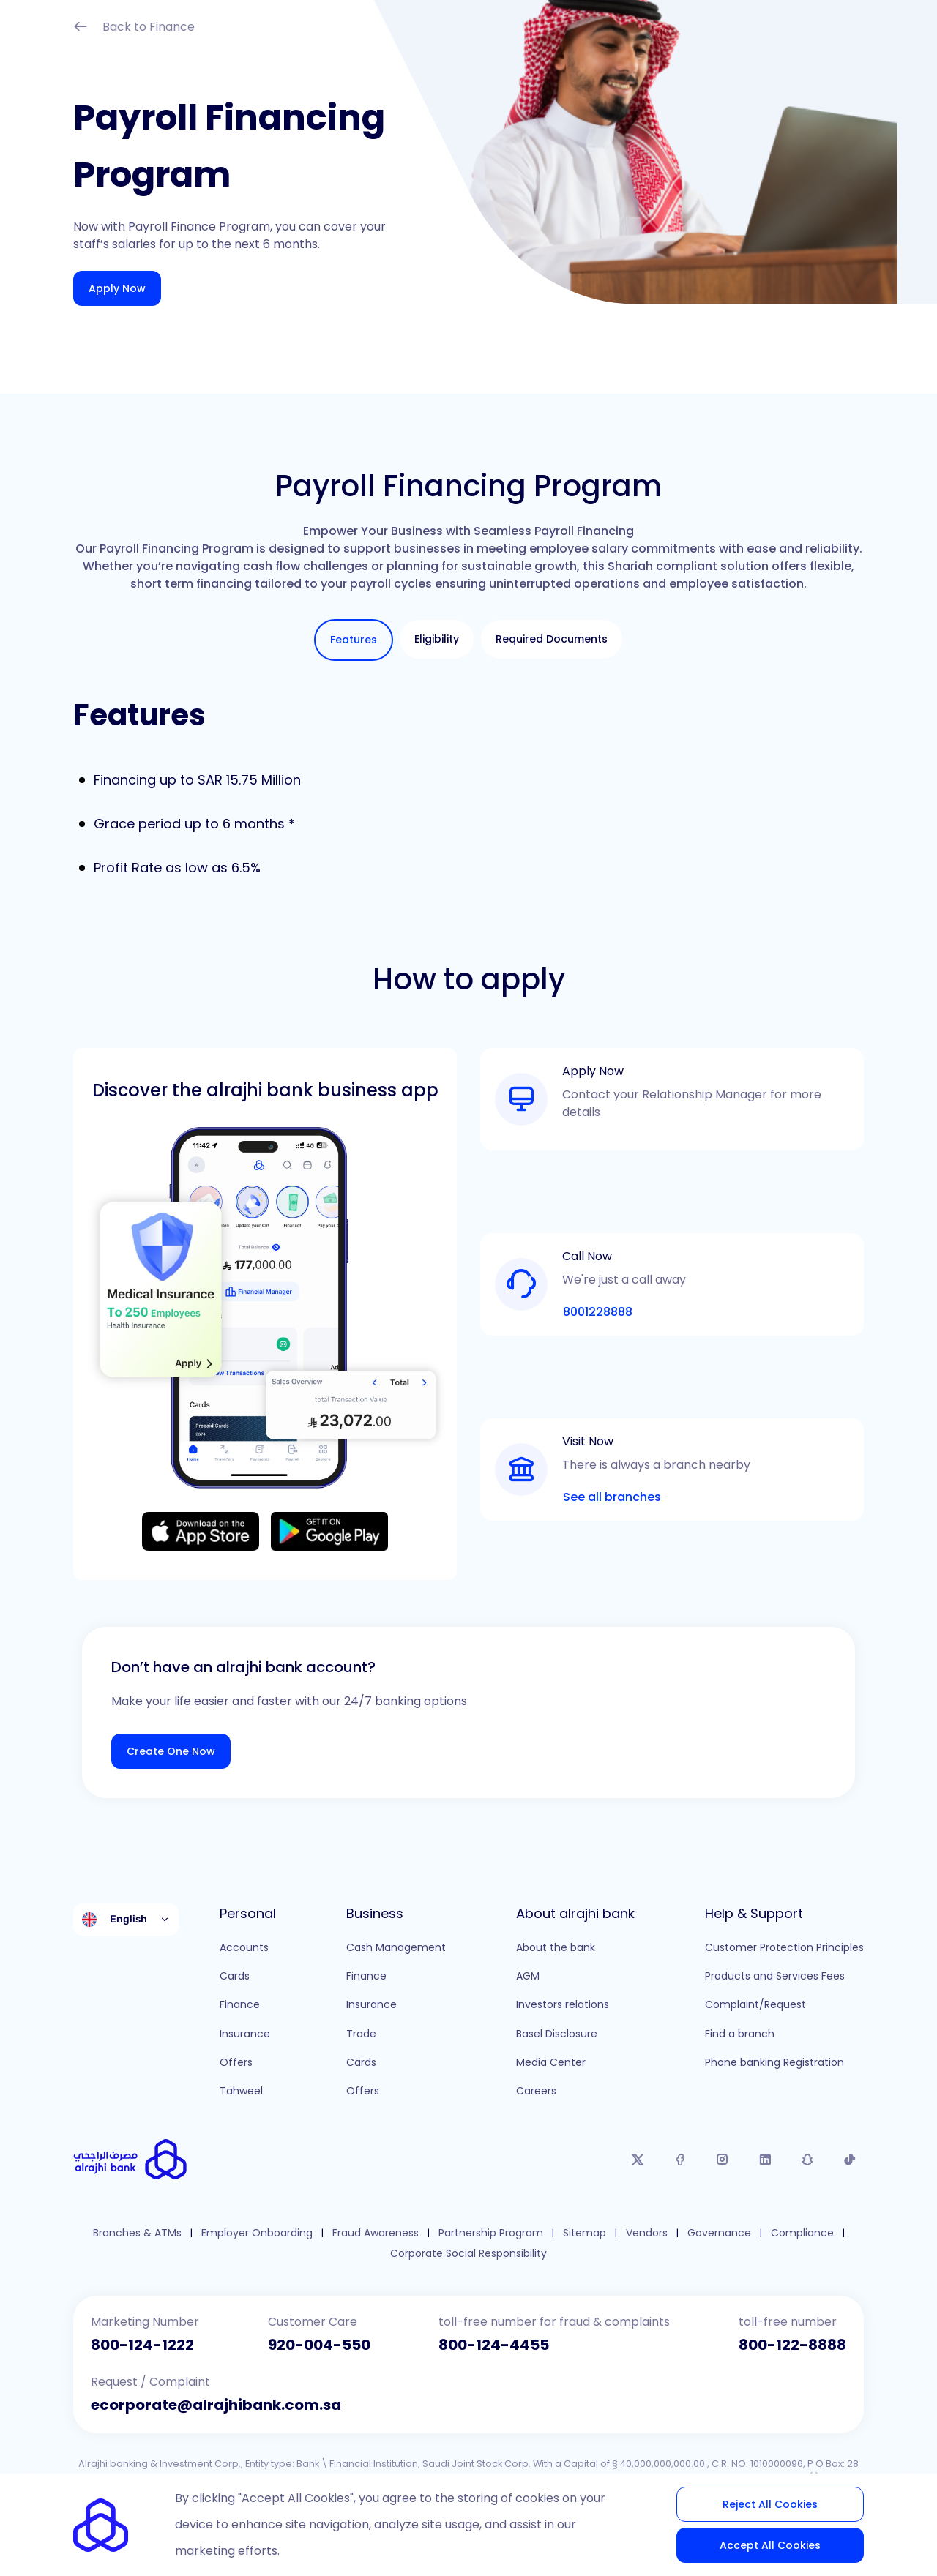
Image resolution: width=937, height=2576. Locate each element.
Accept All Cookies (770, 2545)
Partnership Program (490, 2233)
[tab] (353, 640)
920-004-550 (319, 2344)
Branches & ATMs (137, 2233)
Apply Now (117, 288)
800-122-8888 (792, 2344)
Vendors (647, 2233)
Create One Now (171, 1751)
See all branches (612, 1497)
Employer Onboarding (257, 2233)
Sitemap (584, 2233)
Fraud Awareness (375, 2233)
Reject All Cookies (770, 2504)
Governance (719, 2233)
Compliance (802, 2233)
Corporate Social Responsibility (468, 2254)
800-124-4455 (493, 2344)
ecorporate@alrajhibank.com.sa (216, 2405)
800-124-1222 (142, 2344)
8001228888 (597, 1312)
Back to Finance (134, 28)
